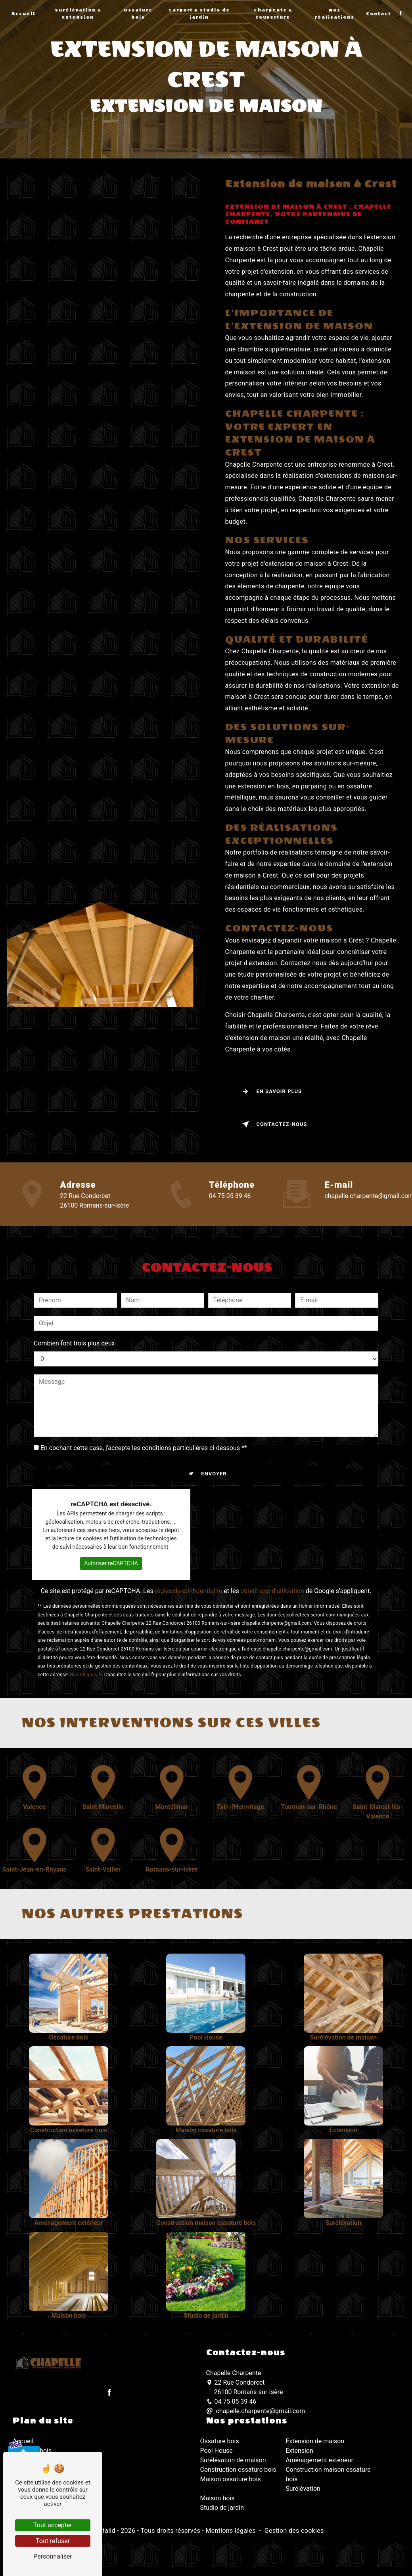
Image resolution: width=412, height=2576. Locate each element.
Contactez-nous (273, 1124)
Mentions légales (230, 2530)
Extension (299, 2450)
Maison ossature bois (230, 2479)
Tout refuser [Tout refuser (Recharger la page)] (53, 2541)
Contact (378, 13)
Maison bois (217, 2498)
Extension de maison (315, 2441)
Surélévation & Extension (78, 14)
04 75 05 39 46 (230, 1196)
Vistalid (104, 2530)
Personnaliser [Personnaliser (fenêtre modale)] (52, 2556)
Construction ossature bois (238, 2469)
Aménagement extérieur (319, 2460)
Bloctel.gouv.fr (86, 1669)
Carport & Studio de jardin (199, 14)
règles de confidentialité (188, 1585)
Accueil (23, 13)
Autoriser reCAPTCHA (111, 1557)
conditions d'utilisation (272, 1585)
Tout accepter (52, 2525)
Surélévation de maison (233, 2460)
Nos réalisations (335, 14)
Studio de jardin (222, 2507)
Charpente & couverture (273, 14)
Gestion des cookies (294, 2530)
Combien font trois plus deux (74, 1337)
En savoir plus (270, 1091)
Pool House (216, 2450)
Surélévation (303, 2488)
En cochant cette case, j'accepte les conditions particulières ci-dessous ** (143, 1442)
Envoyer (213, 1468)
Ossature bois (138, 14)
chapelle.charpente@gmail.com (255, 2411)
